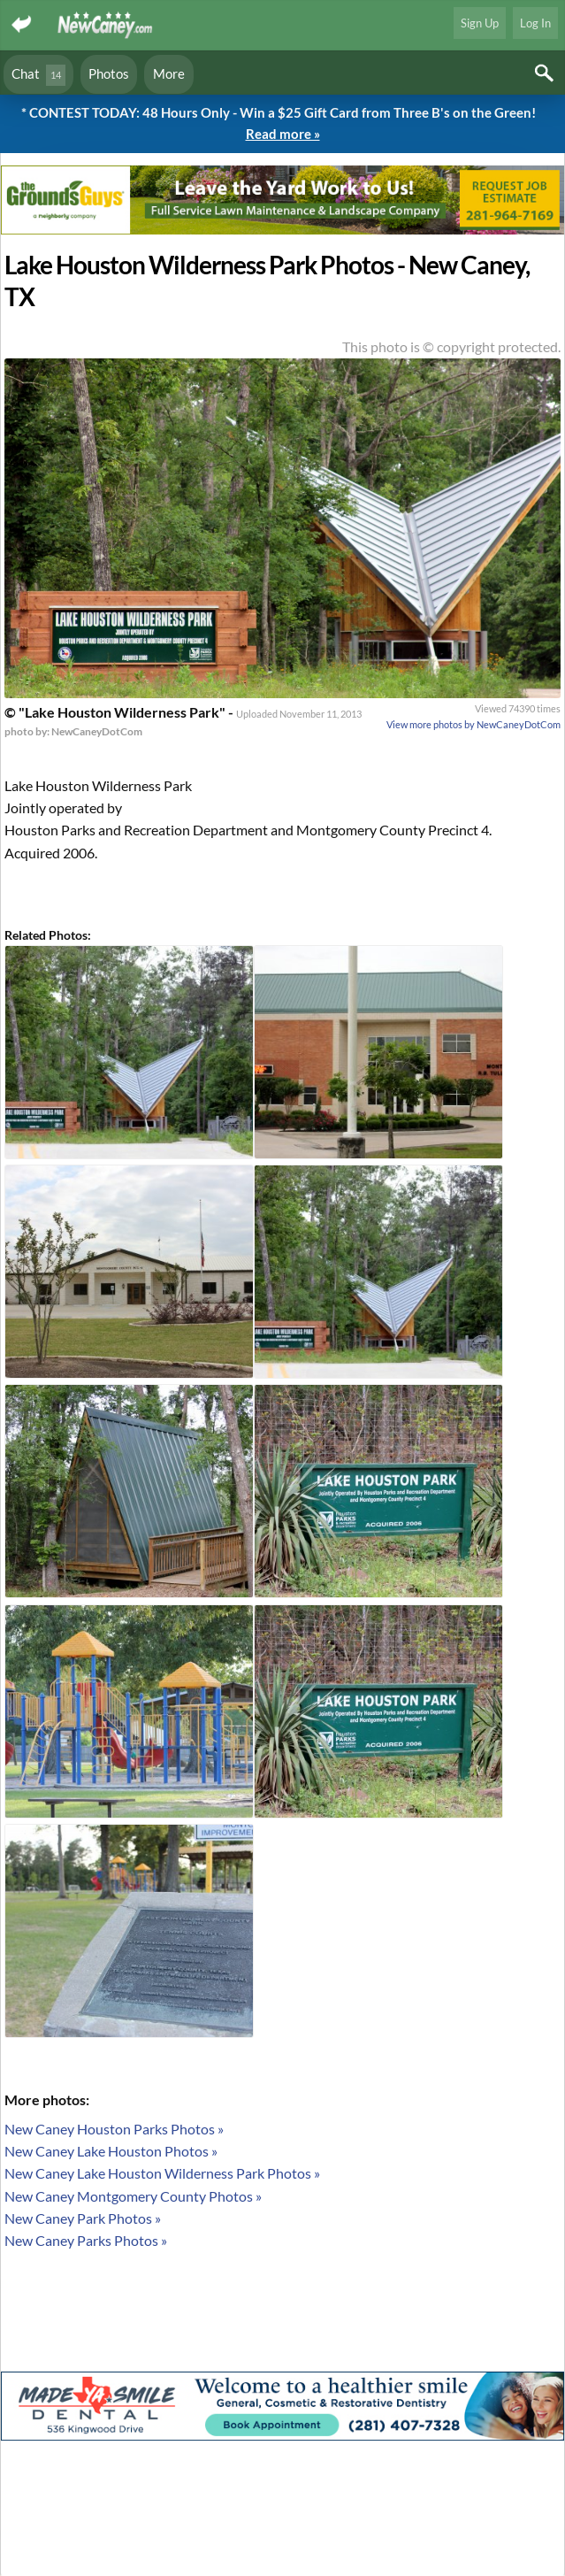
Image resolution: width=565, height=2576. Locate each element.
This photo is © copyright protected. (451, 346)
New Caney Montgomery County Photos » (133, 2196)
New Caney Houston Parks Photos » (114, 2128)
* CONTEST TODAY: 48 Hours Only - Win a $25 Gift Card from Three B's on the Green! (282, 124)
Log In (535, 23)
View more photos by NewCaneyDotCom (473, 724)
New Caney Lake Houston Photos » (111, 2150)
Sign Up (480, 23)
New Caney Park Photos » (82, 2218)
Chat (38, 75)
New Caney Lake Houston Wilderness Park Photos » (162, 2173)
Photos (108, 73)
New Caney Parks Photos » (85, 2240)
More (169, 73)
